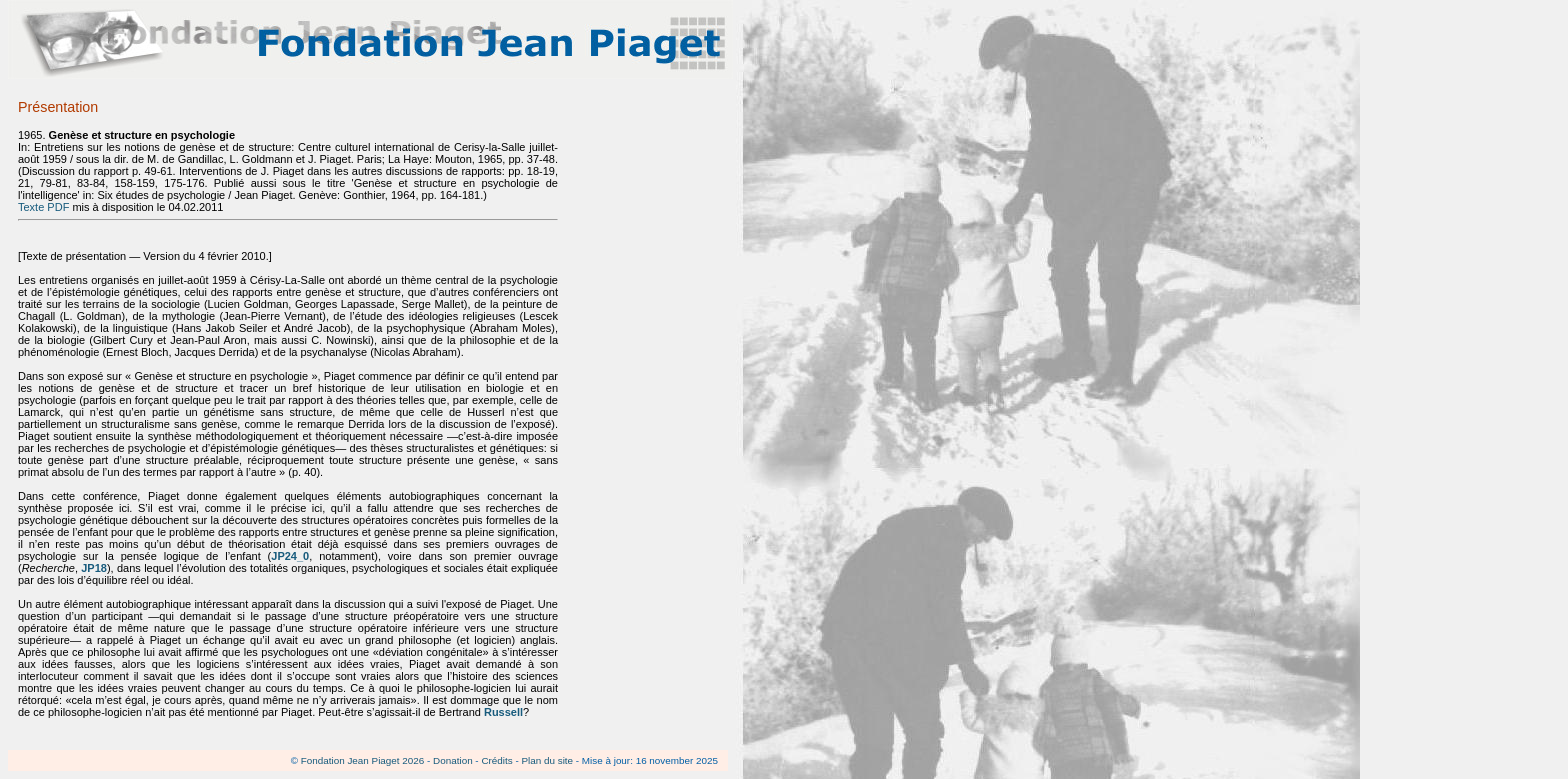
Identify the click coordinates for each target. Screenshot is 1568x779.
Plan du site (547, 760)
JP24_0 (290, 556)
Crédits (496, 760)
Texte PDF (43, 207)
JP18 (94, 568)
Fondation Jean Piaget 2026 (363, 760)
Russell (503, 712)
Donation (453, 760)
